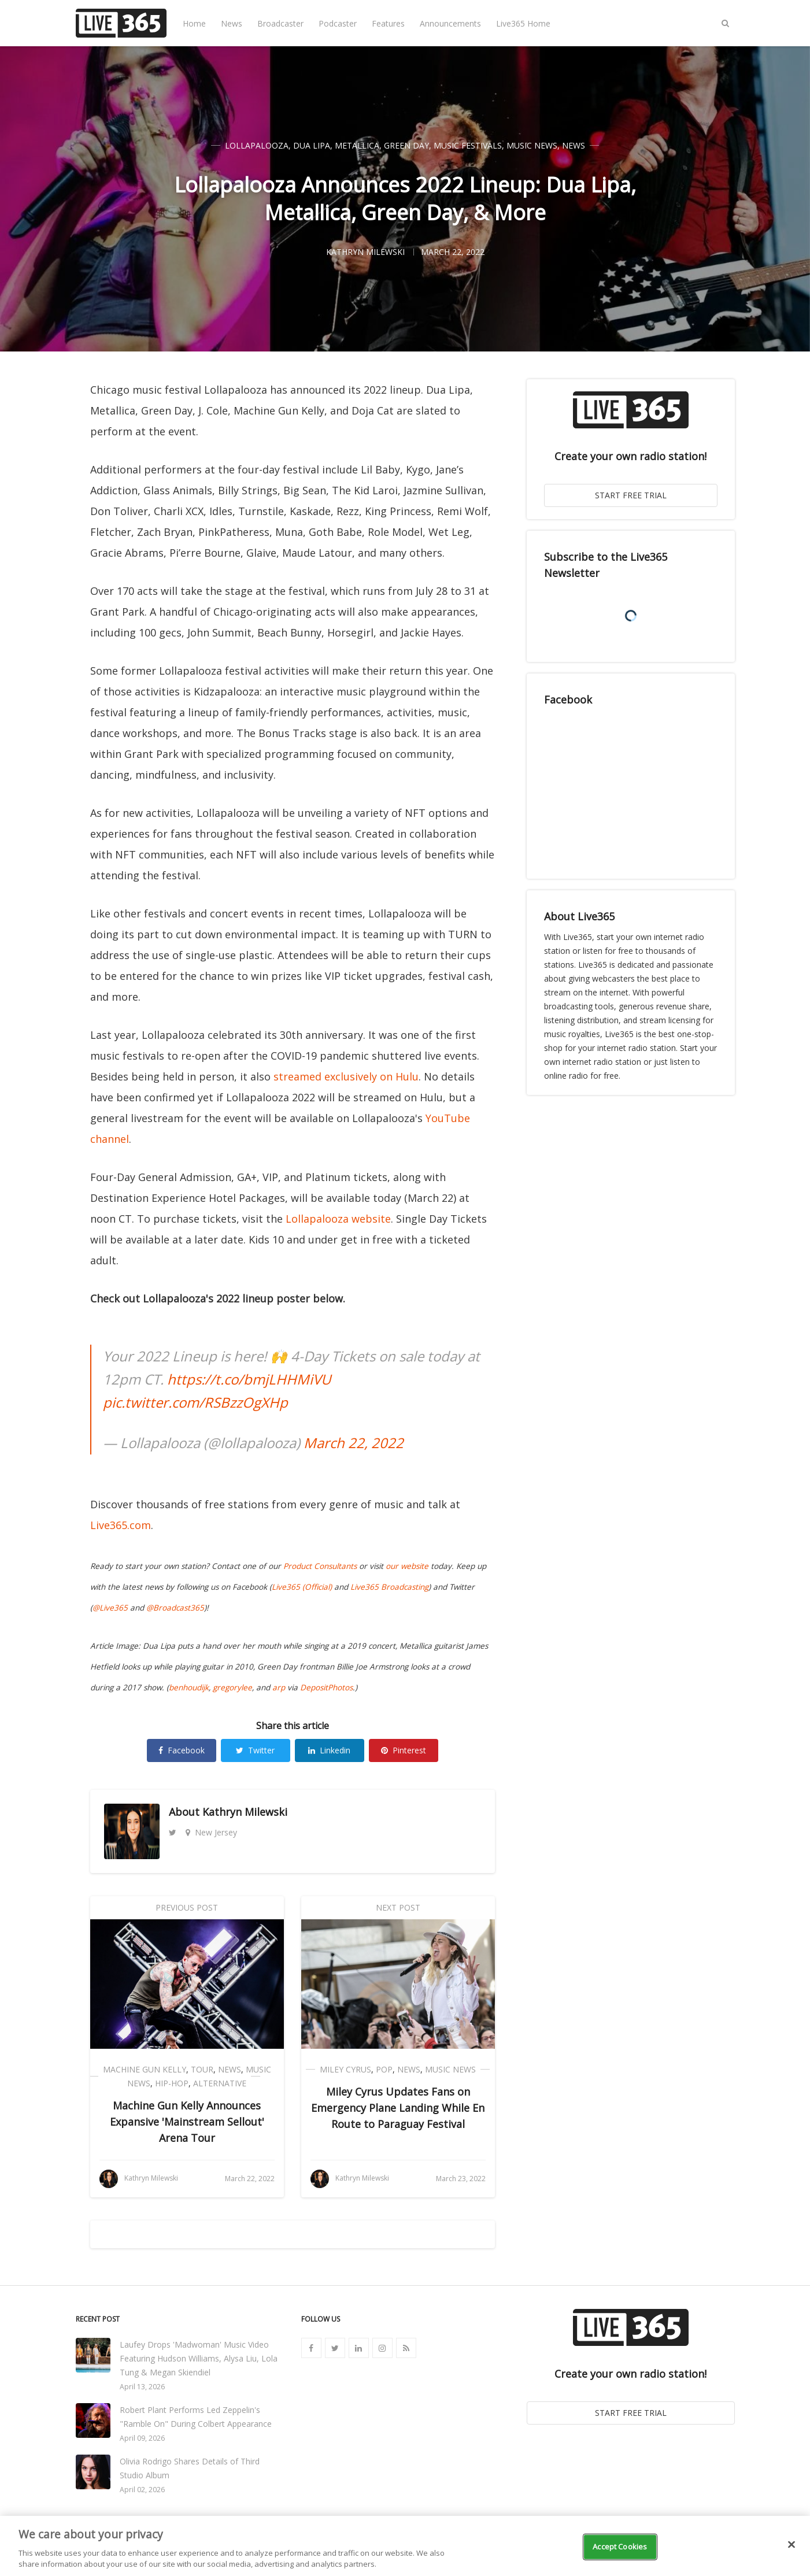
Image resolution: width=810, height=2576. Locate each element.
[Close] (791, 2545)
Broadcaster (280, 23)
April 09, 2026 (142, 2438)
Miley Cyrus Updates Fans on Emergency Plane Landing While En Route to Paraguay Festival (397, 2108)
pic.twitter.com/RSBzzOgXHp (195, 1402)
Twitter (255, 1750)
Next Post (398, 1907)
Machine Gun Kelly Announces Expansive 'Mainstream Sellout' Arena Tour (187, 2121)
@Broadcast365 (175, 1607)
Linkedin (329, 1750)
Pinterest (403, 1750)
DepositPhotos (326, 1687)
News (231, 23)
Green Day (406, 145)
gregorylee (232, 1687)
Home (194, 23)
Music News (531, 145)
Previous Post (187, 1907)
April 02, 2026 (142, 2489)
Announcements (450, 23)
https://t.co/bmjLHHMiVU (249, 1379)
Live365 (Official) (302, 1587)
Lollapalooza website (338, 1219)
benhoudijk (189, 1687)
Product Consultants (320, 1566)
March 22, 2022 (354, 1442)
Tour (202, 2069)
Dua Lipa (311, 145)
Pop (384, 2069)
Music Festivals (468, 145)
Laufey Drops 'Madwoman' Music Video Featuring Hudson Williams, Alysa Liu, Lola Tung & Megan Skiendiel (199, 2358)
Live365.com (120, 1525)
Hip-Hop (171, 2083)
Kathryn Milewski (244, 1812)
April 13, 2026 (142, 2387)
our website (407, 1566)
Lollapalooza (257, 145)
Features (388, 23)
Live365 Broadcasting (389, 1587)
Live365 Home (523, 23)
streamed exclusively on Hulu (346, 1076)
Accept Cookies (620, 2546)
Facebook (181, 1750)
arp (278, 1687)
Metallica (357, 145)
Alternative (219, 2083)
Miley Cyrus (345, 2069)
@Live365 (110, 1607)
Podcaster (338, 23)
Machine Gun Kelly (144, 2069)
